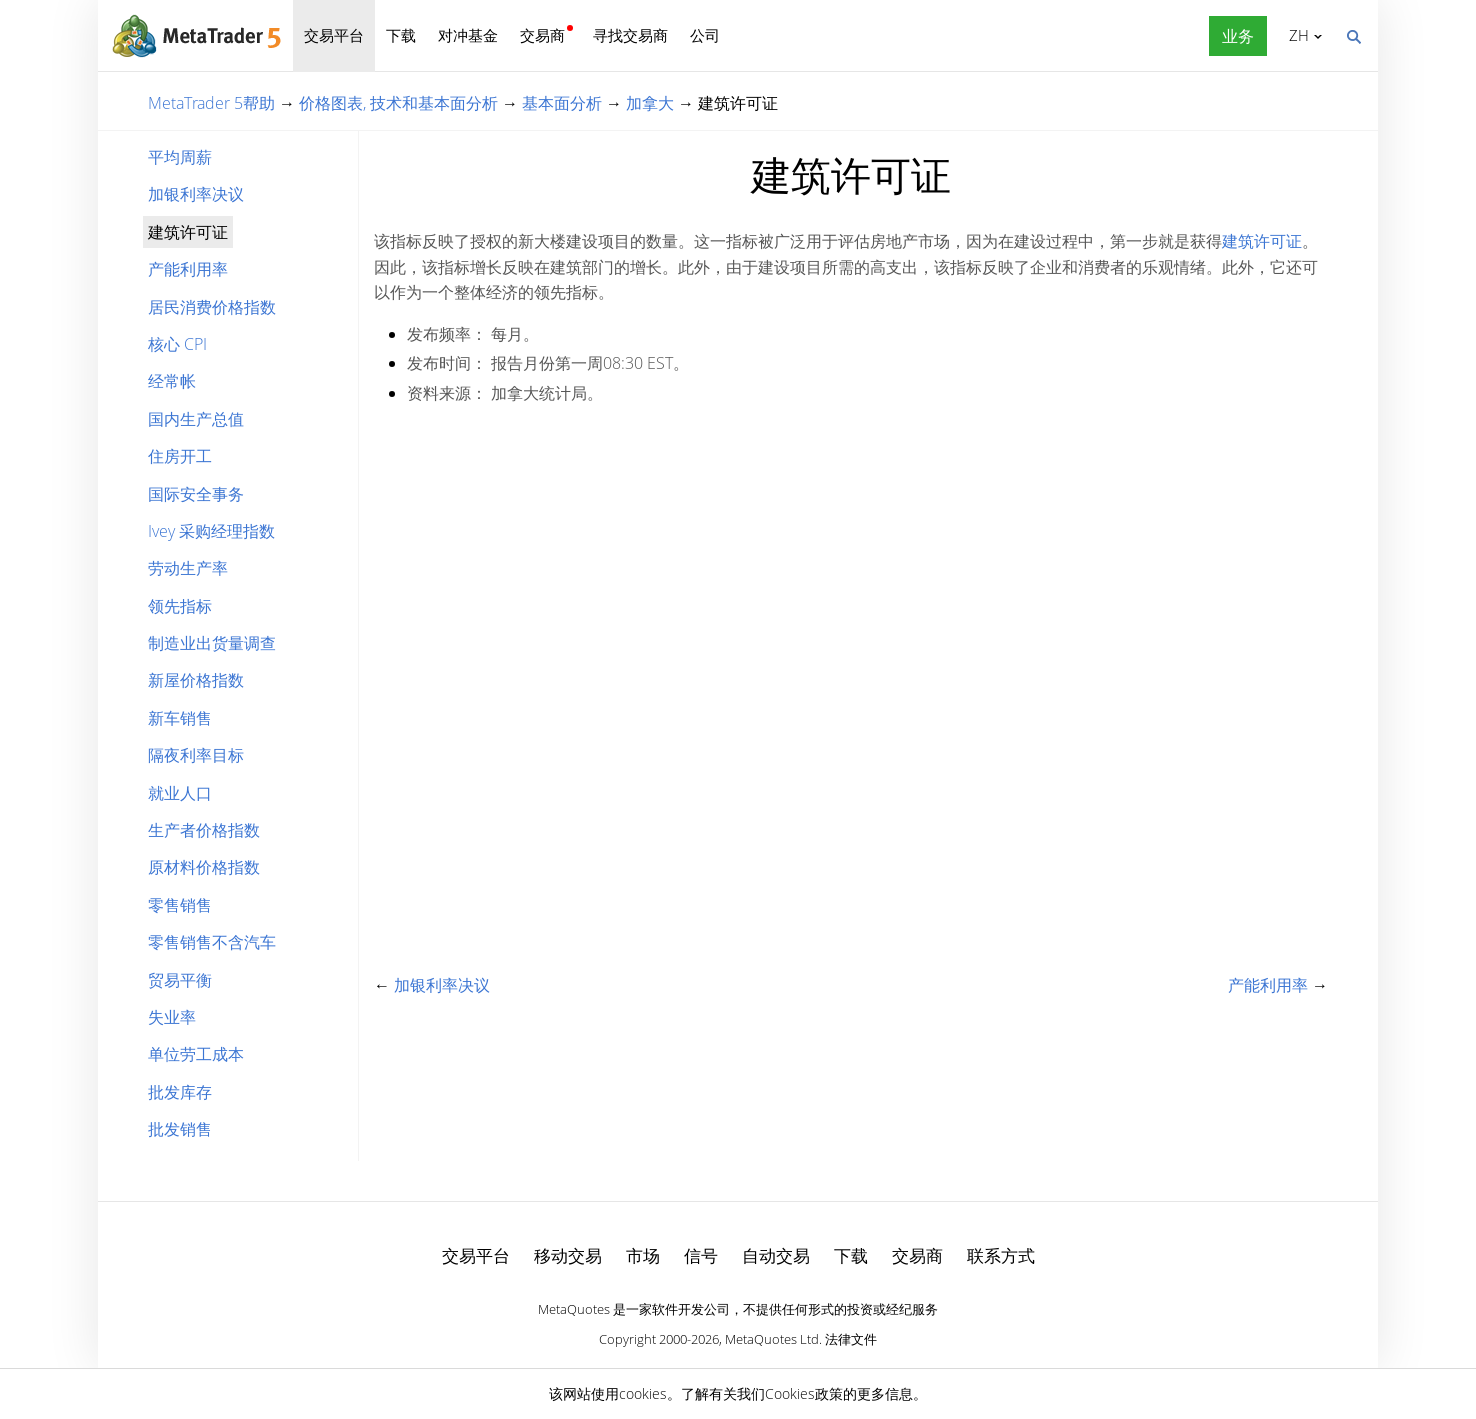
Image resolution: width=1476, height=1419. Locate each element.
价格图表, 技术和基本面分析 (398, 103)
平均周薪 (180, 157)
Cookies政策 (804, 1393)
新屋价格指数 (196, 680)
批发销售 (180, 1129)
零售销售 (180, 905)
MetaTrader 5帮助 (211, 103)
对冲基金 (468, 35)
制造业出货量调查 (212, 643)
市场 (643, 1255)
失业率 (172, 1017)
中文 (1295, 35)
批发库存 (180, 1092)
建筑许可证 (1262, 241)
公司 (705, 35)
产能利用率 (188, 269)
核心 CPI (177, 344)
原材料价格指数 (204, 867)
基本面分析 (562, 103)
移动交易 (568, 1255)
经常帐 (172, 381)
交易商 (542, 35)
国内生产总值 (196, 419)
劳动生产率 (188, 568)
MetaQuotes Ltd (772, 1339)
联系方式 (1001, 1255)
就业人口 (180, 793)
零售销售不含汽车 (212, 942)
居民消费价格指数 (212, 307)
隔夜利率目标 (196, 755)
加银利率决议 (196, 194)
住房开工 (180, 456)
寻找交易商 (630, 35)
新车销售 (180, 718)
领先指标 (180, 606)
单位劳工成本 (196, 1054)
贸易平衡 (180, 980)
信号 (701, 1255)
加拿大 (650, 103)
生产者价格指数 (204, 830)
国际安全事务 (196, 494)
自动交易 (776, 1255)
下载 (401, 35)
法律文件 (851, 1339)
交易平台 (334, 35)
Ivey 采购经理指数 (211, 531)
